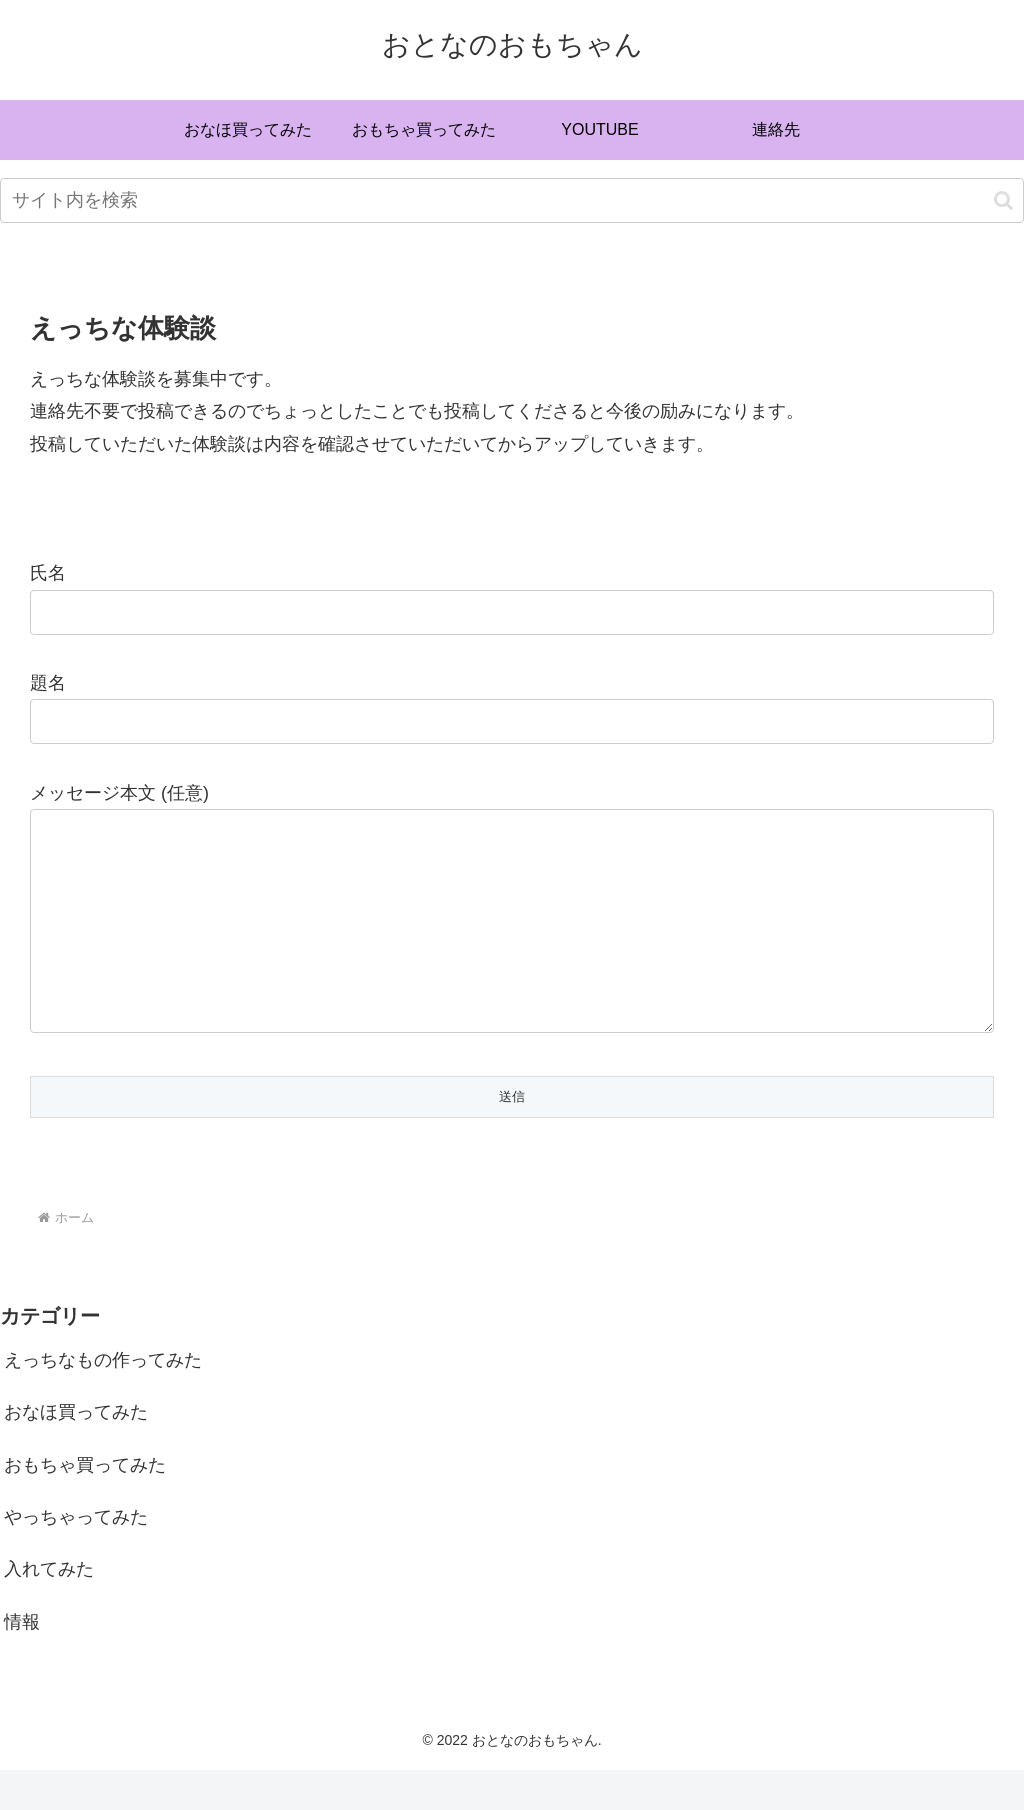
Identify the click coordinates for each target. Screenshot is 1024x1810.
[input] (512, 200)
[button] (1003, 200)
